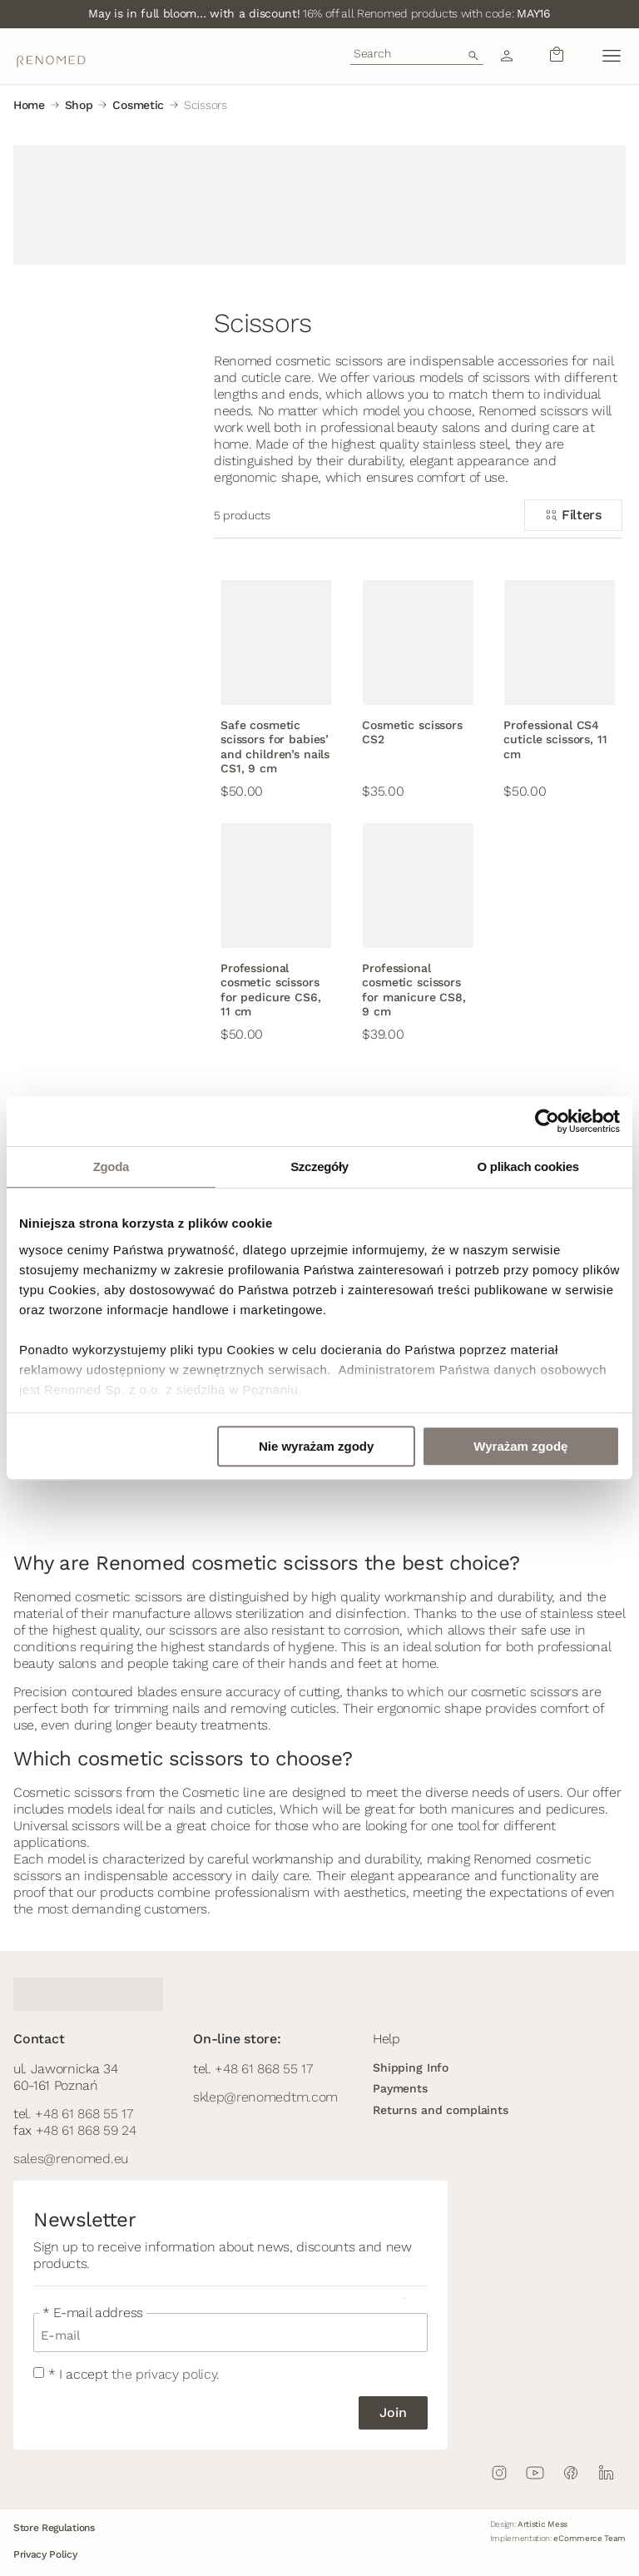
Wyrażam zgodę (520, 1446)
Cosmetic (137, 105)
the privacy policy (163, 2374)
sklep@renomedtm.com (265, 2097)
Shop (79, 105)
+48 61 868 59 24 (86, 2130)
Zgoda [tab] (111, 1166)
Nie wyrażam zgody (316, 1446)
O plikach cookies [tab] (528, 1166)
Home (29, 105)
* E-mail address (92, 2313)
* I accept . (134, 2374)
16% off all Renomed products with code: (319, 13)
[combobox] (416, 53)
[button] (611, 56)
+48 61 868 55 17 (83, 2114)
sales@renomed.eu (70, 2159)
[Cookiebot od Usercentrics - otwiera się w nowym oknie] (547, 1121)
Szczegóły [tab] (319, 1166)
